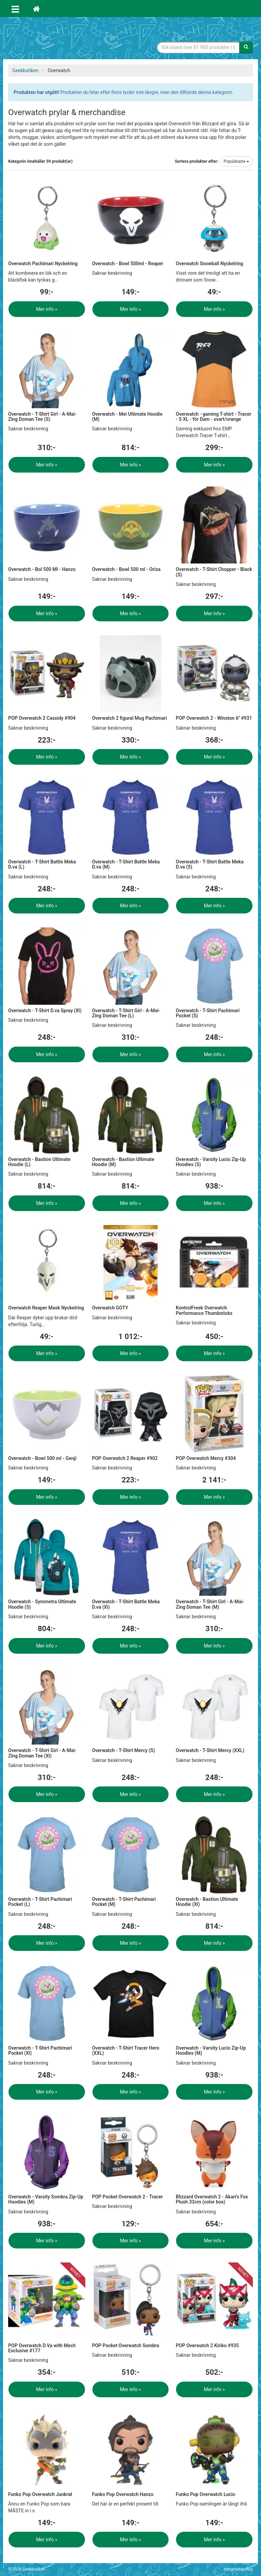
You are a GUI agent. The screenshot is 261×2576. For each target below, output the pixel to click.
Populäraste (236, 161)
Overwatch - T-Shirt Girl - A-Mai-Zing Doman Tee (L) (126, 1013)
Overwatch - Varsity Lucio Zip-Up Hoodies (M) (211, 2050)
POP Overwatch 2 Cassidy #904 (41, 718)
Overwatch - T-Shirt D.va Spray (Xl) (45, 1010)
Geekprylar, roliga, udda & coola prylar (59, 39)
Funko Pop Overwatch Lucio (205, 2494)
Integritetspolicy (238, 2569)
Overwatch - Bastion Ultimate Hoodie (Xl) (207, 1901)
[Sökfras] (198, 47)
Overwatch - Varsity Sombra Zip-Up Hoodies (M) (45, 2199)
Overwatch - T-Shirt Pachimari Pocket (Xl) (40, 2050)
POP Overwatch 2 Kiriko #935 (207, 2345)
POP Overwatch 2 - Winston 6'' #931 (214, 718)
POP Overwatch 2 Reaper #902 (125, 1458)
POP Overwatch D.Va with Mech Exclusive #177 (42, 2348)
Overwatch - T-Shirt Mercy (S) (123, 1750)
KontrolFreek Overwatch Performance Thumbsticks (204, 1310)
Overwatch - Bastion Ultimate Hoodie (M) (123, 1162)
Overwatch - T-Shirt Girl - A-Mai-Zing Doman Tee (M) (210, 1604)
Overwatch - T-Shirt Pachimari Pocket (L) (40, 1901)
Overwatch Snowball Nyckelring (209, 263)
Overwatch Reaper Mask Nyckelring (46, 1307)
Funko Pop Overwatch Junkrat (40, 2494)
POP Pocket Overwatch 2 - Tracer (127, 2196)
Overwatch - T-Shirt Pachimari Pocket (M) (124, 1901)
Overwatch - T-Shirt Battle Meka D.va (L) (42, 864)
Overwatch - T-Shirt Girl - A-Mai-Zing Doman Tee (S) (42, 416)
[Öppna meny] (15, 8)
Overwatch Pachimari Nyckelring (42, 263)
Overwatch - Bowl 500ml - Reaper (127, 263)
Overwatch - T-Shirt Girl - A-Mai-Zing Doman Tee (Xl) (42, 1753)
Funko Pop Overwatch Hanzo (123, 2494)
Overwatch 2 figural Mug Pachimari (129, 718)
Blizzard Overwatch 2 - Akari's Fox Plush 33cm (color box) (212, 2199)
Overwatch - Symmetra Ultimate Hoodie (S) (42, 1604)
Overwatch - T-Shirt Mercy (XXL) (210, 1750)
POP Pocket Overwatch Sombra (125, 2345)
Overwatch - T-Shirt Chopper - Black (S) (214, 572)
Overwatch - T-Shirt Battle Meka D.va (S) (209, 864)
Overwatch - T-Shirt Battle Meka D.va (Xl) (126, 1604)
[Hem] (36, 8)
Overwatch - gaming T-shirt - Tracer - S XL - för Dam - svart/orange (213, 416)
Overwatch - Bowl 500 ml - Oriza (126, 569)
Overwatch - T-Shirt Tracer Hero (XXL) (125, 2050)
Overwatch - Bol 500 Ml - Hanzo (42, 569)
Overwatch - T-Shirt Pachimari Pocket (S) (208, 1013)
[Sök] (246, 47)
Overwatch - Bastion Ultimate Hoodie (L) (39, 1162)
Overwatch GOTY (110, 1307)
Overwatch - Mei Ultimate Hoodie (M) (127, 416)
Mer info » (46, 309)
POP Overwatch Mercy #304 (206, 1458)
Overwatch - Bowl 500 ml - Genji (42, 1458)
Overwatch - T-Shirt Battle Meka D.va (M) (126, 864)
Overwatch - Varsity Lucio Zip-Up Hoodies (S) (211, 1162)
